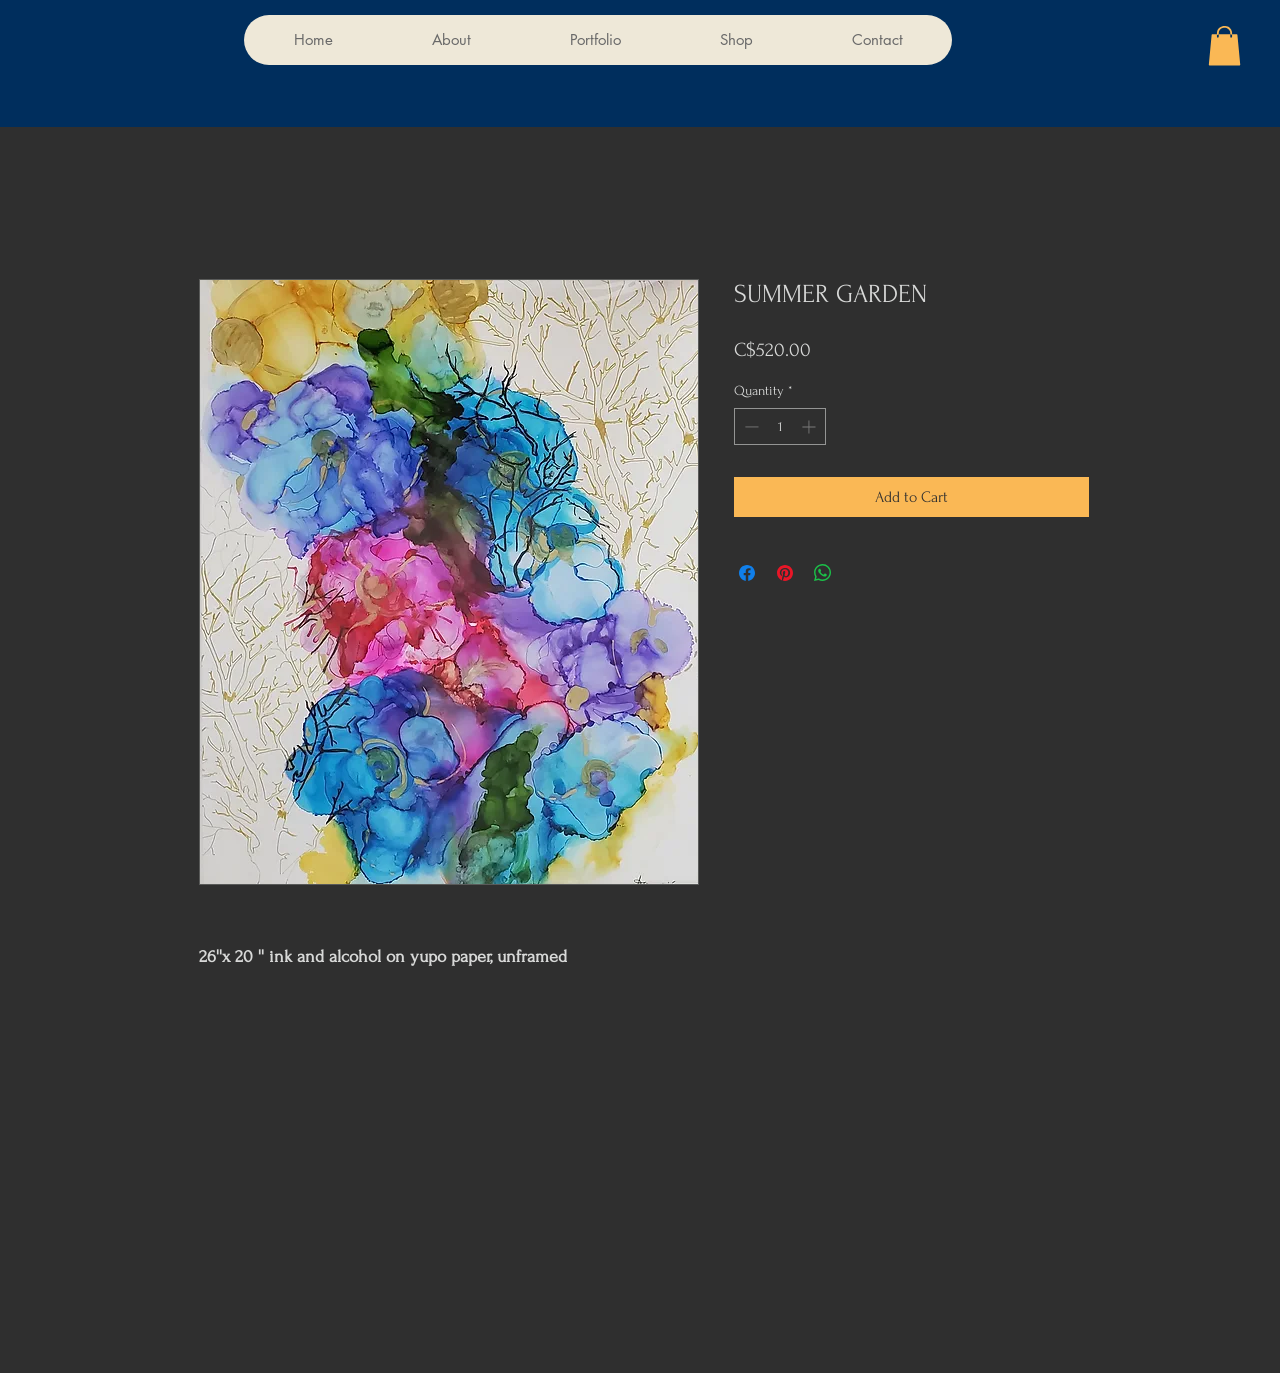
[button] (1224, 45)
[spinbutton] (780, 426)
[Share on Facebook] (747, 573)
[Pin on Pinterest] (785, 573)
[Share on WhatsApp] (823, 573)
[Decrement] (749, 426)
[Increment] (810, 426)
